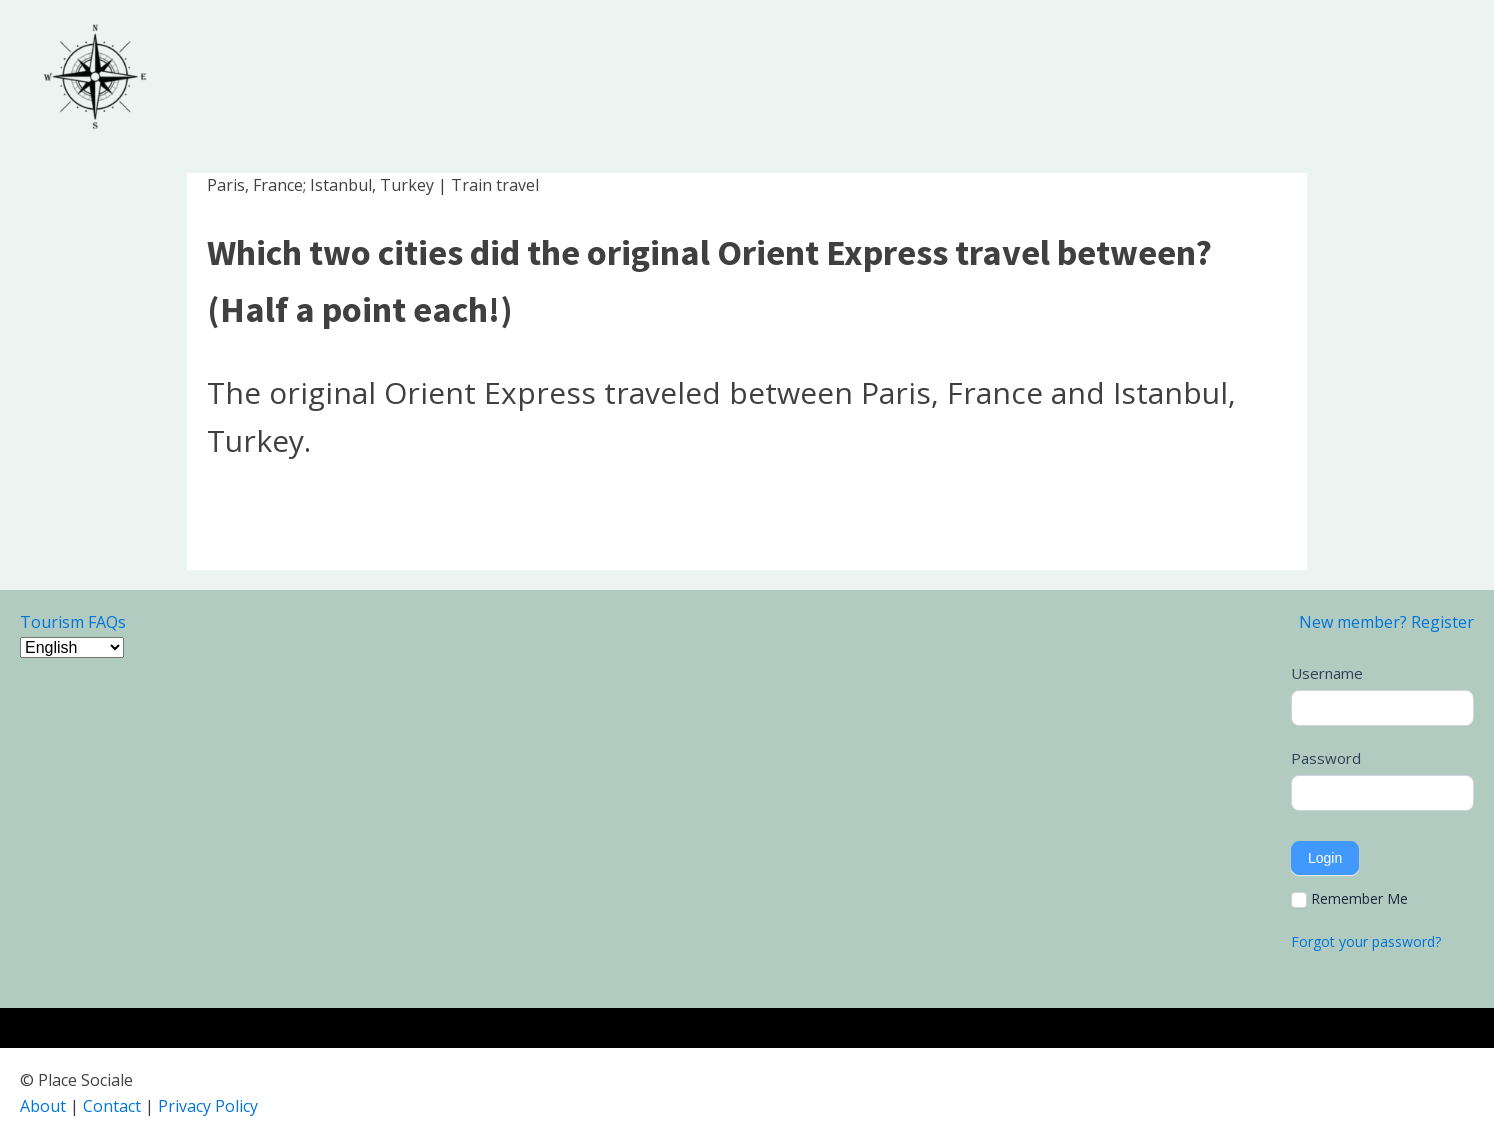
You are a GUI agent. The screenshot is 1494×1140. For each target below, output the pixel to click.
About (43, 1106)
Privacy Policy (208, 1106)
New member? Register (1386, 622)
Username (1327, 673)
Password (1326, 758)
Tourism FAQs (73, 622)
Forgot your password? (1366, 941)
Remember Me (1349, 899)
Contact (112, 1106)
